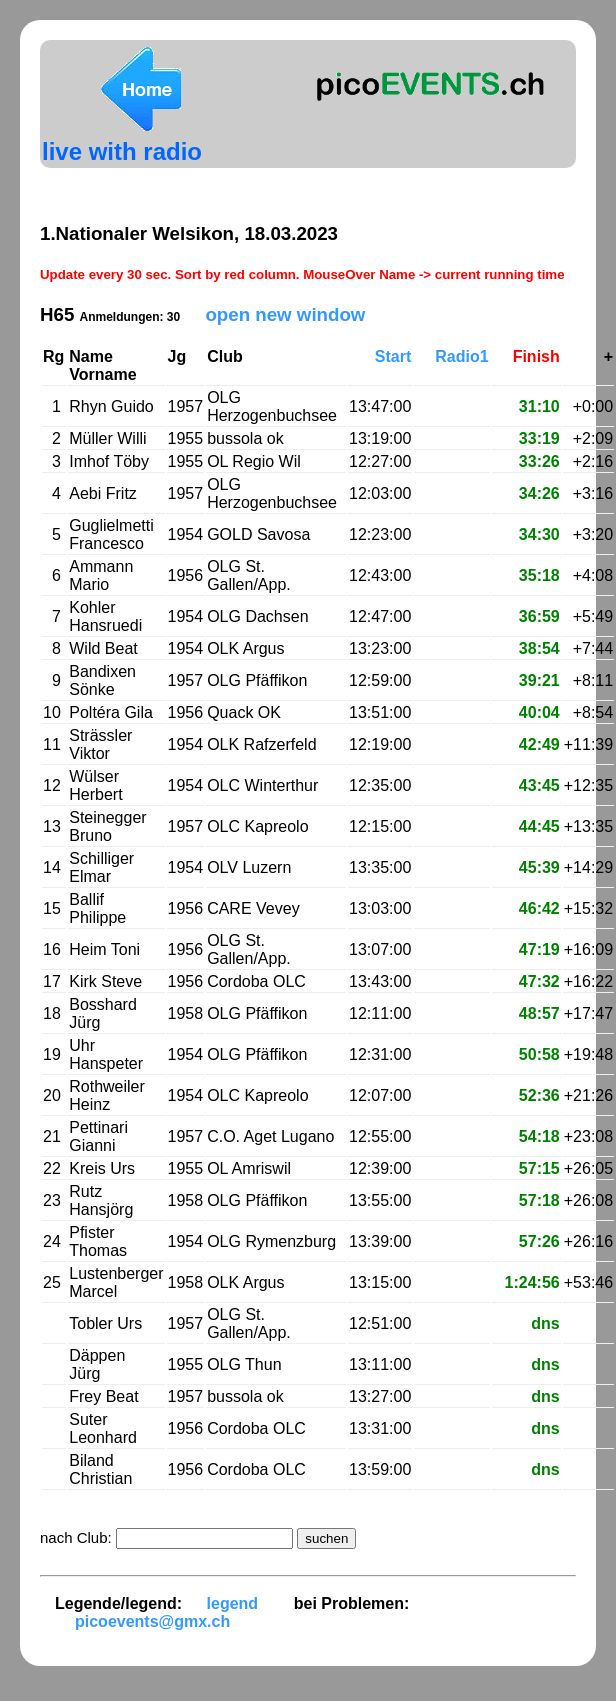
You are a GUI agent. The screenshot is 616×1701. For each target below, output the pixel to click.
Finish (536, 356)
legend (233, 1603)
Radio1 (461, 356)
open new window (285, 314)
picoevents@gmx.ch (152, 1621)
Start (393, 356)
